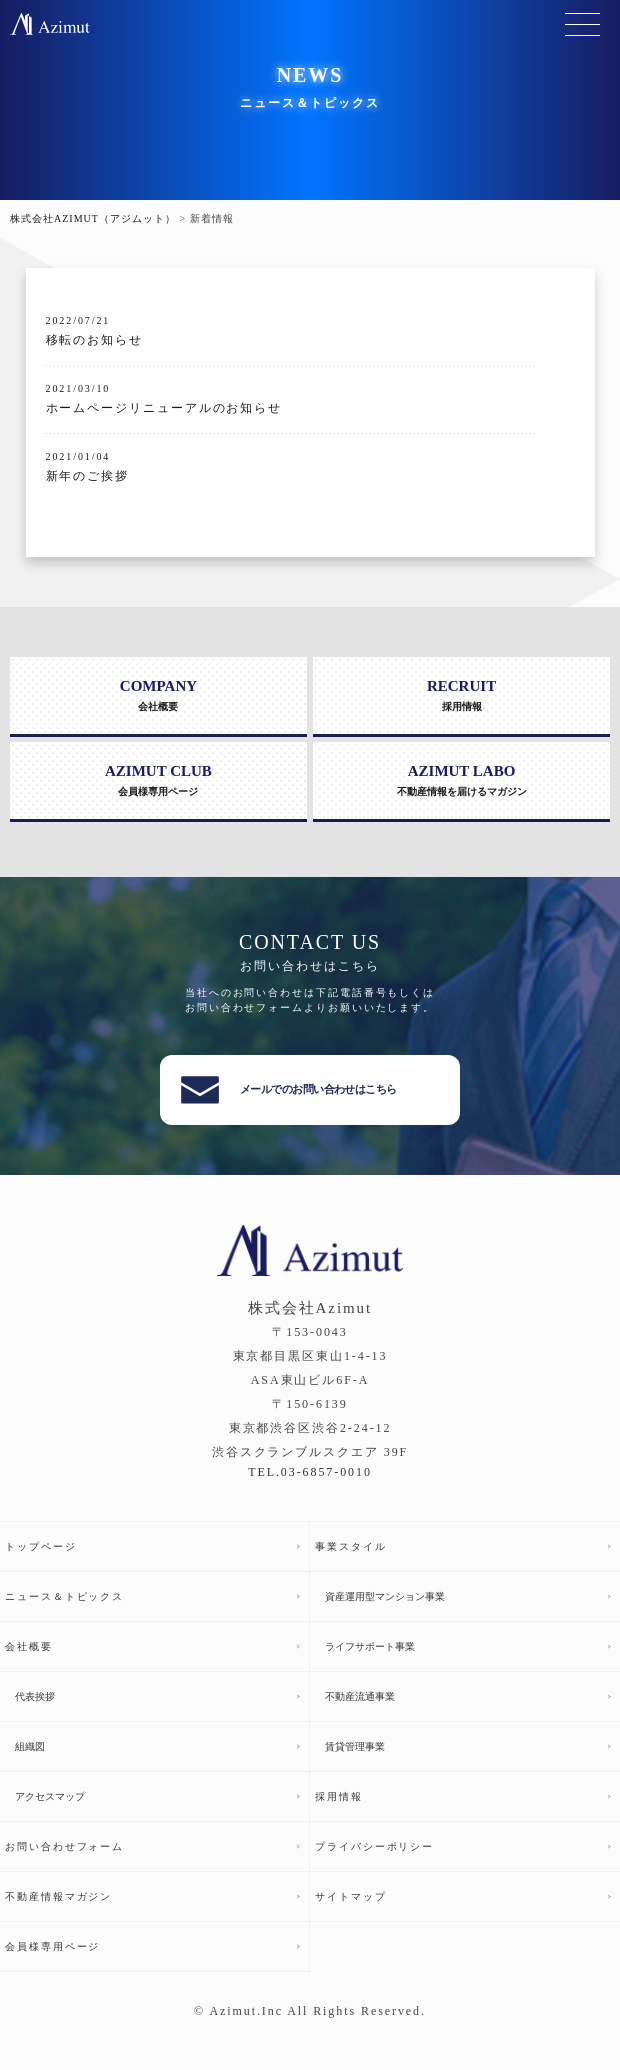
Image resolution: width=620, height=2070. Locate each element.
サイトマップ (351, 1896)
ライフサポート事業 (370, 1646)
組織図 (30, 1746)
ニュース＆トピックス (64, 1596)
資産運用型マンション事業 (385, 1596)
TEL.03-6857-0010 (310, 1472)
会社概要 (29, 1646)
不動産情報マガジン (58, 1896)
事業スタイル (351, 1546)
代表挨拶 (35, 1696)
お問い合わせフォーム (64, 1846)
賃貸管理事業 (355, 1746)
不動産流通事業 (360, 1696)
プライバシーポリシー (374, 1846)
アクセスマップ (50, 1796)
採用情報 (339, 1796)
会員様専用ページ (52, 1946)
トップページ (41, 1546)
